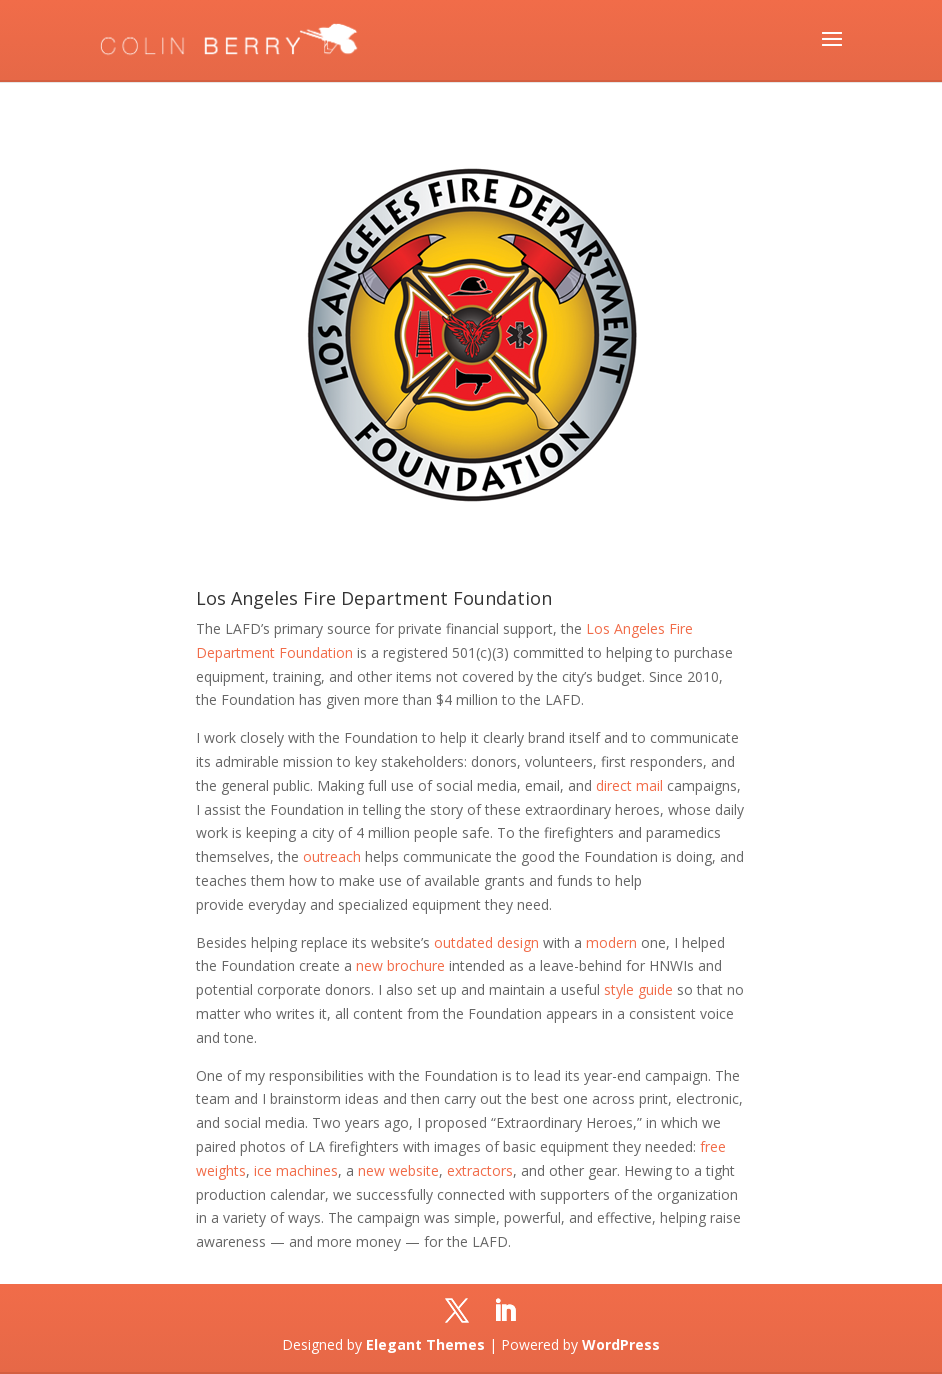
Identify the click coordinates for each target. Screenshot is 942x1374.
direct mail (629, 785)
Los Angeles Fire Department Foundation (374, 598)
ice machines (296, 1170)
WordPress (621, 1344)
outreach (332, 856)
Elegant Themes (425, 1344)
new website (398, 1170)
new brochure (400, 965)
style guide (638, 989)
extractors (480, 1170)
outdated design (486, 942)
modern (611, 942)
